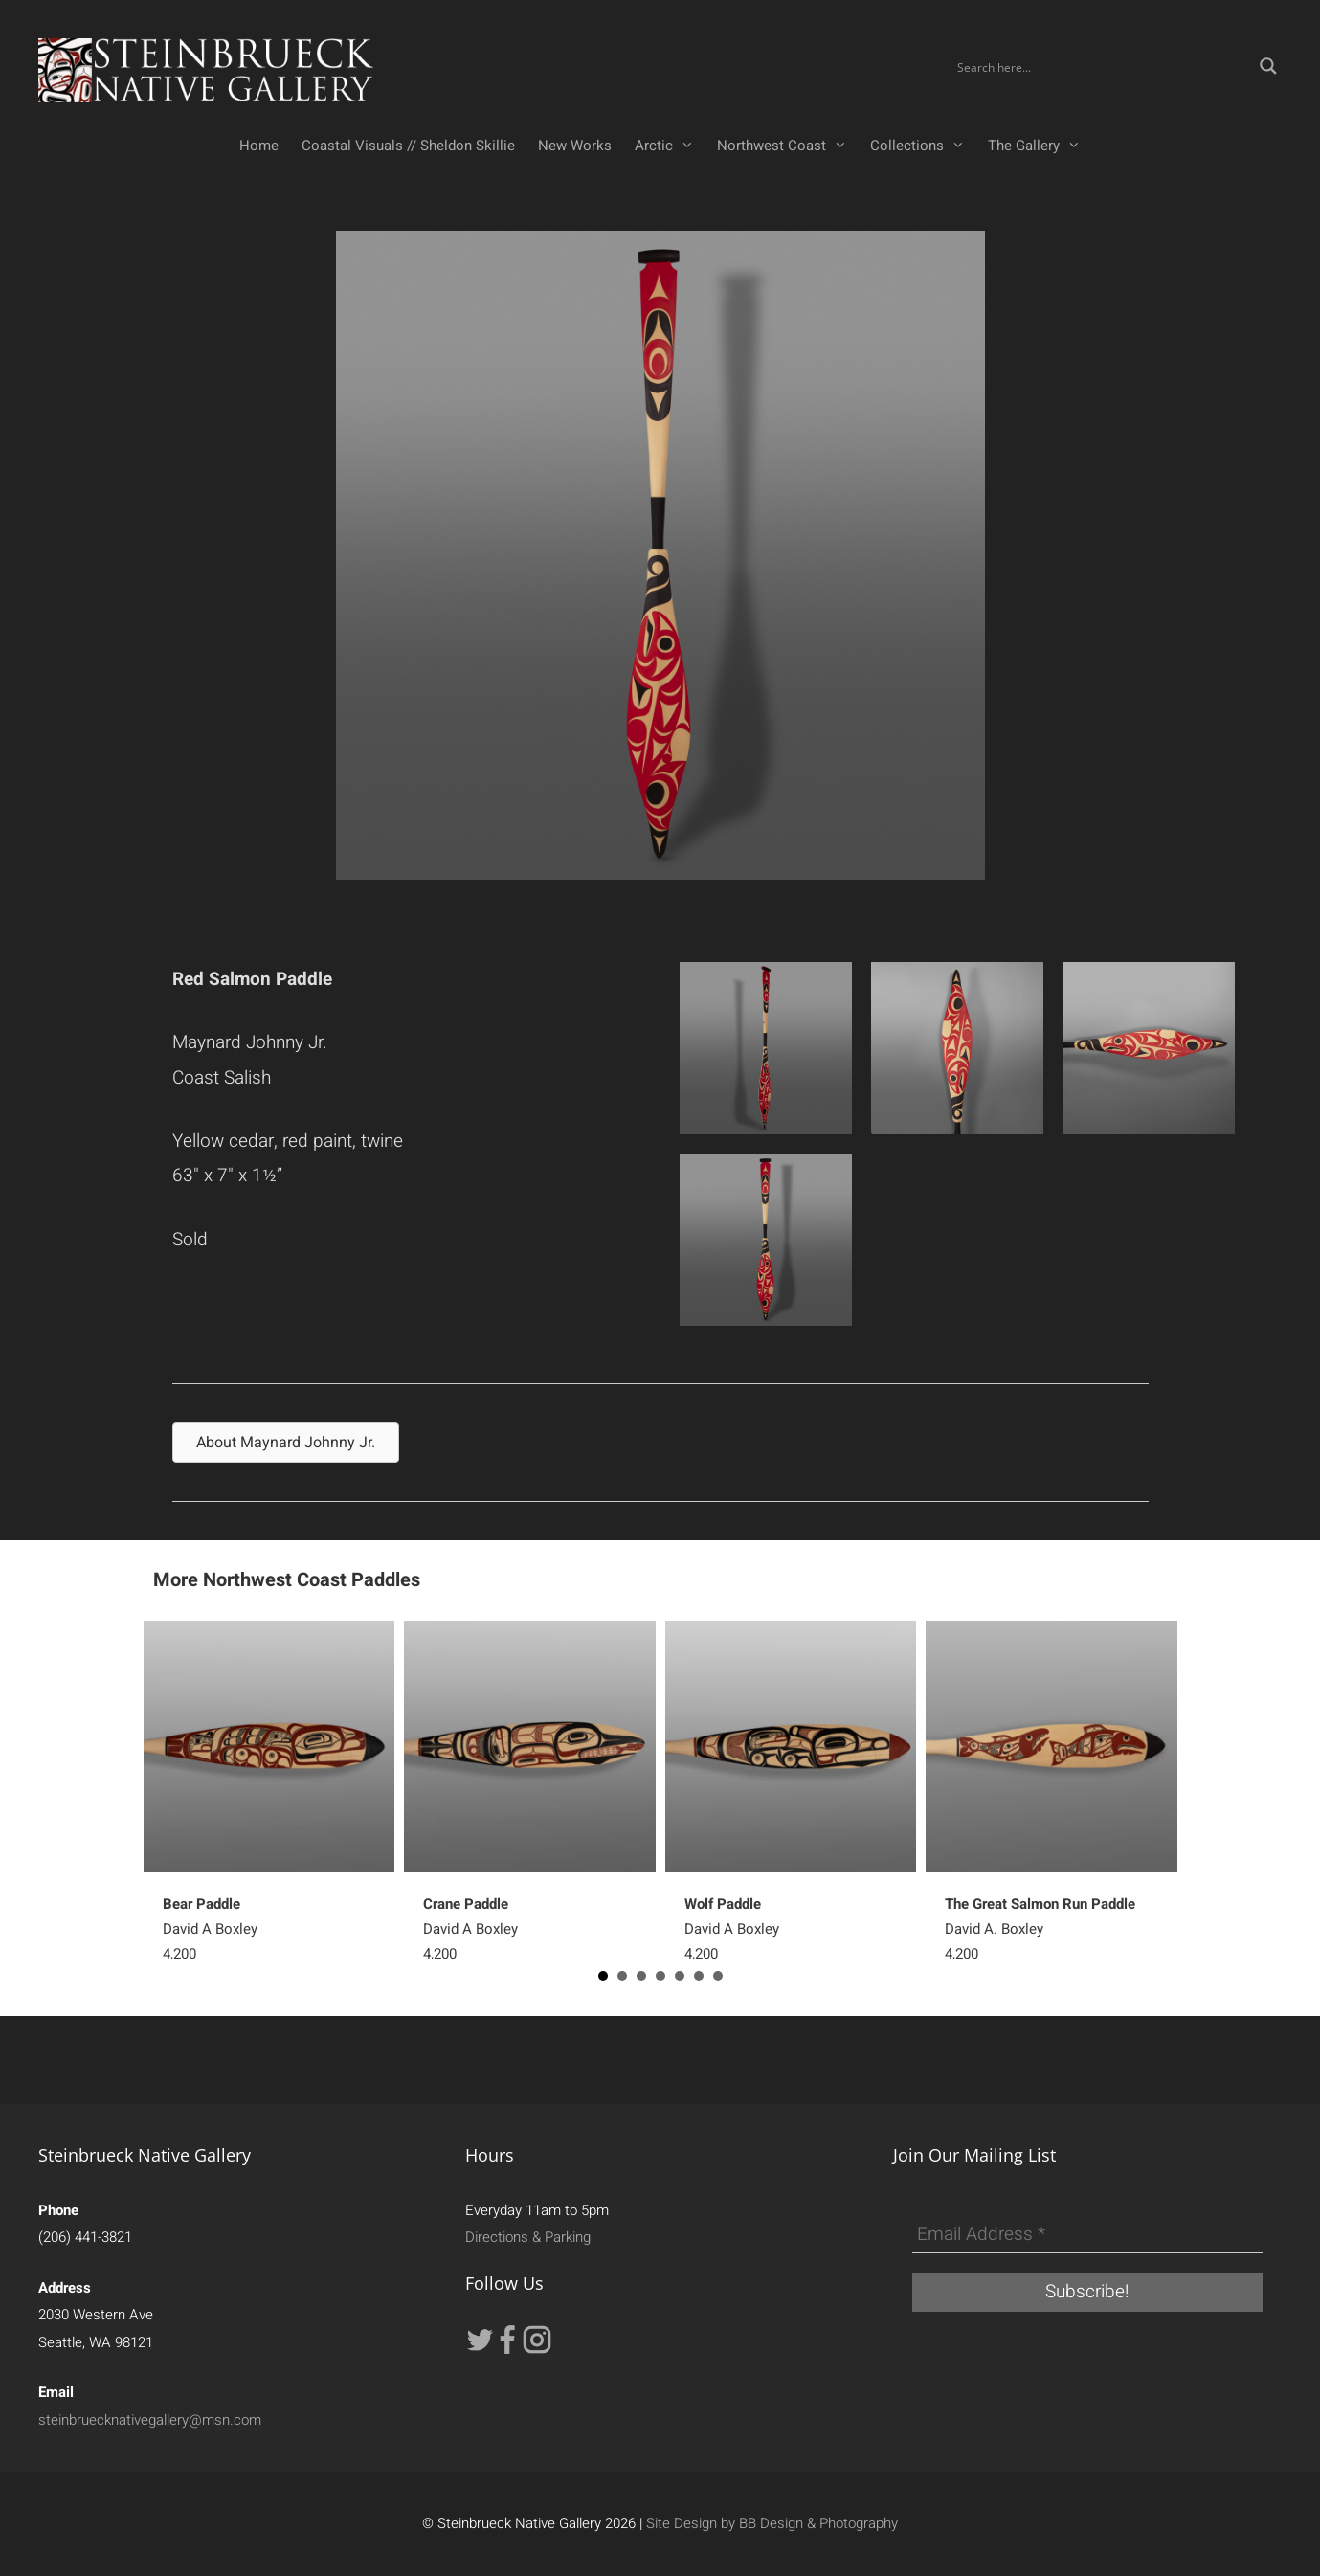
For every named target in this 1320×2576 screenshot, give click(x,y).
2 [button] (622, 1976)
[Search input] (1101, 66)
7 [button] (718, 1976)
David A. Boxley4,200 (1040, 1928)
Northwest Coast (788, 145)
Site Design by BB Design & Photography (772, 2523)
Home (259, 145)
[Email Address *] (1087, 2235)
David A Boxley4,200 (210, 1928)
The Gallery (1040, 145)
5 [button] (679, 1976)
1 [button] (603, 1976)
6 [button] (699, 1976)
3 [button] (641, 1976)
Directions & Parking (528, 2237)
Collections (923, 145)
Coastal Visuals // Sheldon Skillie (408, 145)
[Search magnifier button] (1268, 66)
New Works (575, 145)
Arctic (670, 145)
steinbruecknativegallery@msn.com (149, 2419)
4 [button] (660, 1976)
